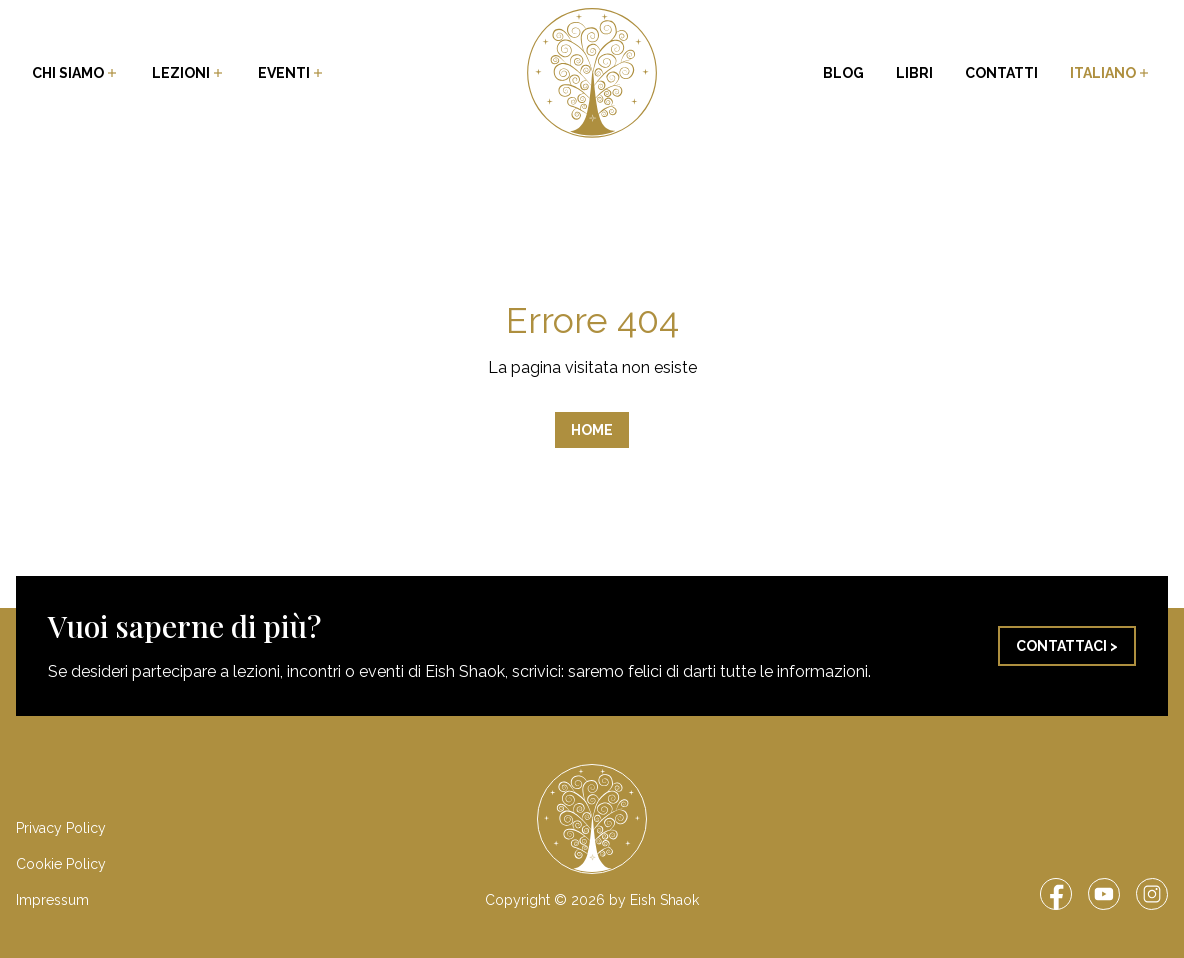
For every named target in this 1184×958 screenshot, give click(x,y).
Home (592, 430)
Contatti (1001, 73)
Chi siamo (76, 73)
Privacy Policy (61, 828)
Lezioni (189, 73)
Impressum (52, 900)
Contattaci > (1067, 646)
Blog (843, 73)
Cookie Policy (61, 864)
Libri (914, 73)
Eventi (292, 73)
